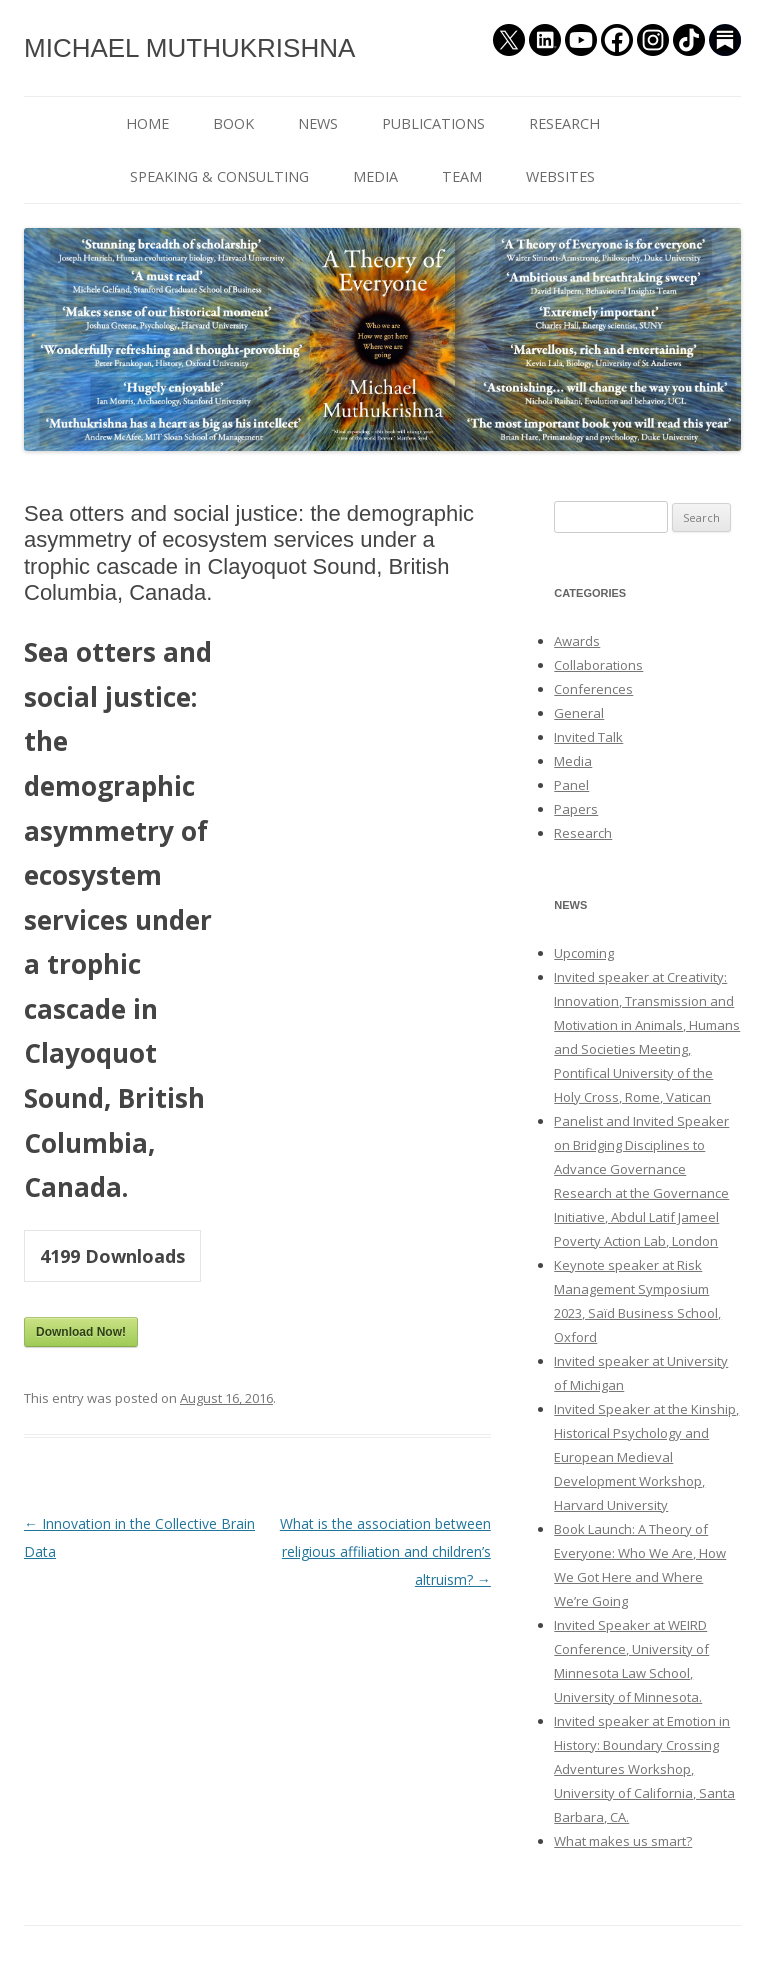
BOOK (233, 123)
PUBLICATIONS (433, 123)
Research (583, 833)
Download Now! (81, 1332)
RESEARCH (564, 123)
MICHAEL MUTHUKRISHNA (189, 48)
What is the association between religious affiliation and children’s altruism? (385, 1551)
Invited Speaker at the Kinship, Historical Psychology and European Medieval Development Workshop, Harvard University (646, 1457)
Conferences (593, 689)
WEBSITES (560, 176)
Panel (571, 785)
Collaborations (598, 665)
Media (573, 761)
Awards (577, 641)
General (579, 713)
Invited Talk (588, 737)
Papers (576, 809)
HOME (147, 123)
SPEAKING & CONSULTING (219, 176)
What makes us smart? (623, 1841)
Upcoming (584, 953)
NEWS (318, 123)
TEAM (462, 176)
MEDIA (375, 176)
